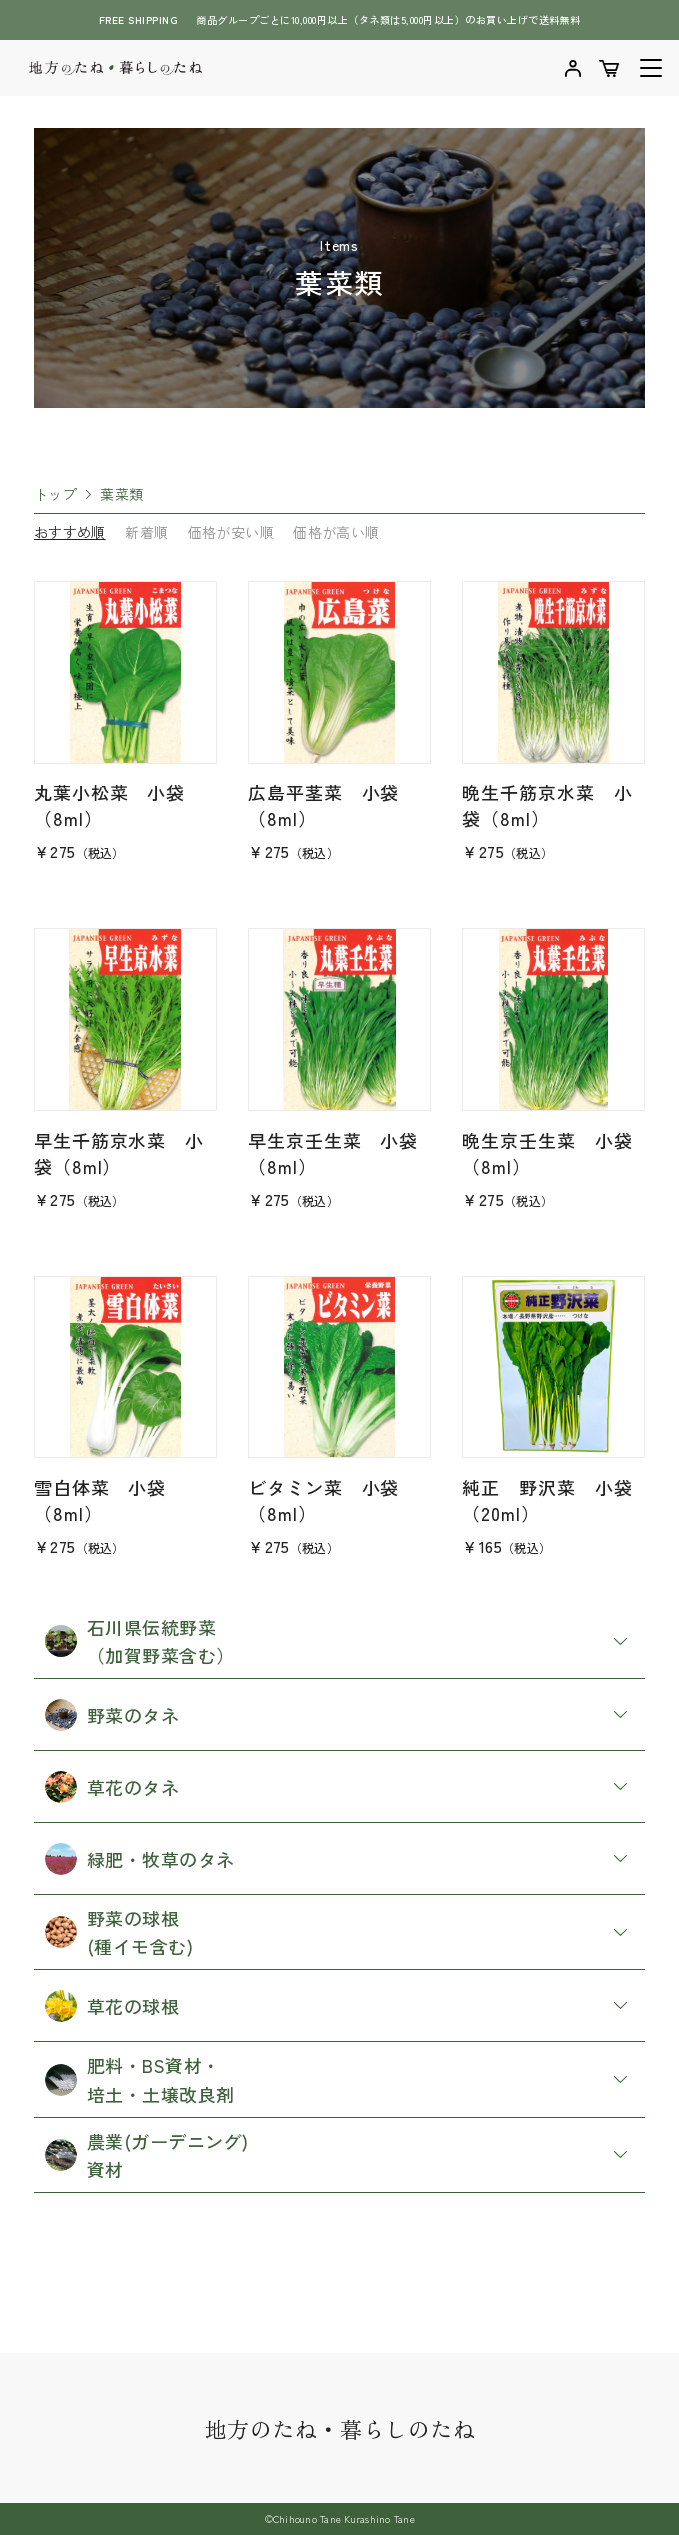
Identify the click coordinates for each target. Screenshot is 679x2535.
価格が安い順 (231, 532)
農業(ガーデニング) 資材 (146, 2155)
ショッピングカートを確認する (609, 68)
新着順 (146, 532)
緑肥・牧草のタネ (140, 1859)
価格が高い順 (336, 532)
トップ (55, 494)
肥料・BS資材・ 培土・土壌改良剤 (140, 2079)
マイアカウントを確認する (572, 68)
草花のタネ (112, 1787)
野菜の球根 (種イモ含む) (119, 1932)
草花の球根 (112, 2006)
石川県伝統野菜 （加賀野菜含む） (140, 1641)
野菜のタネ (112, 1715)
